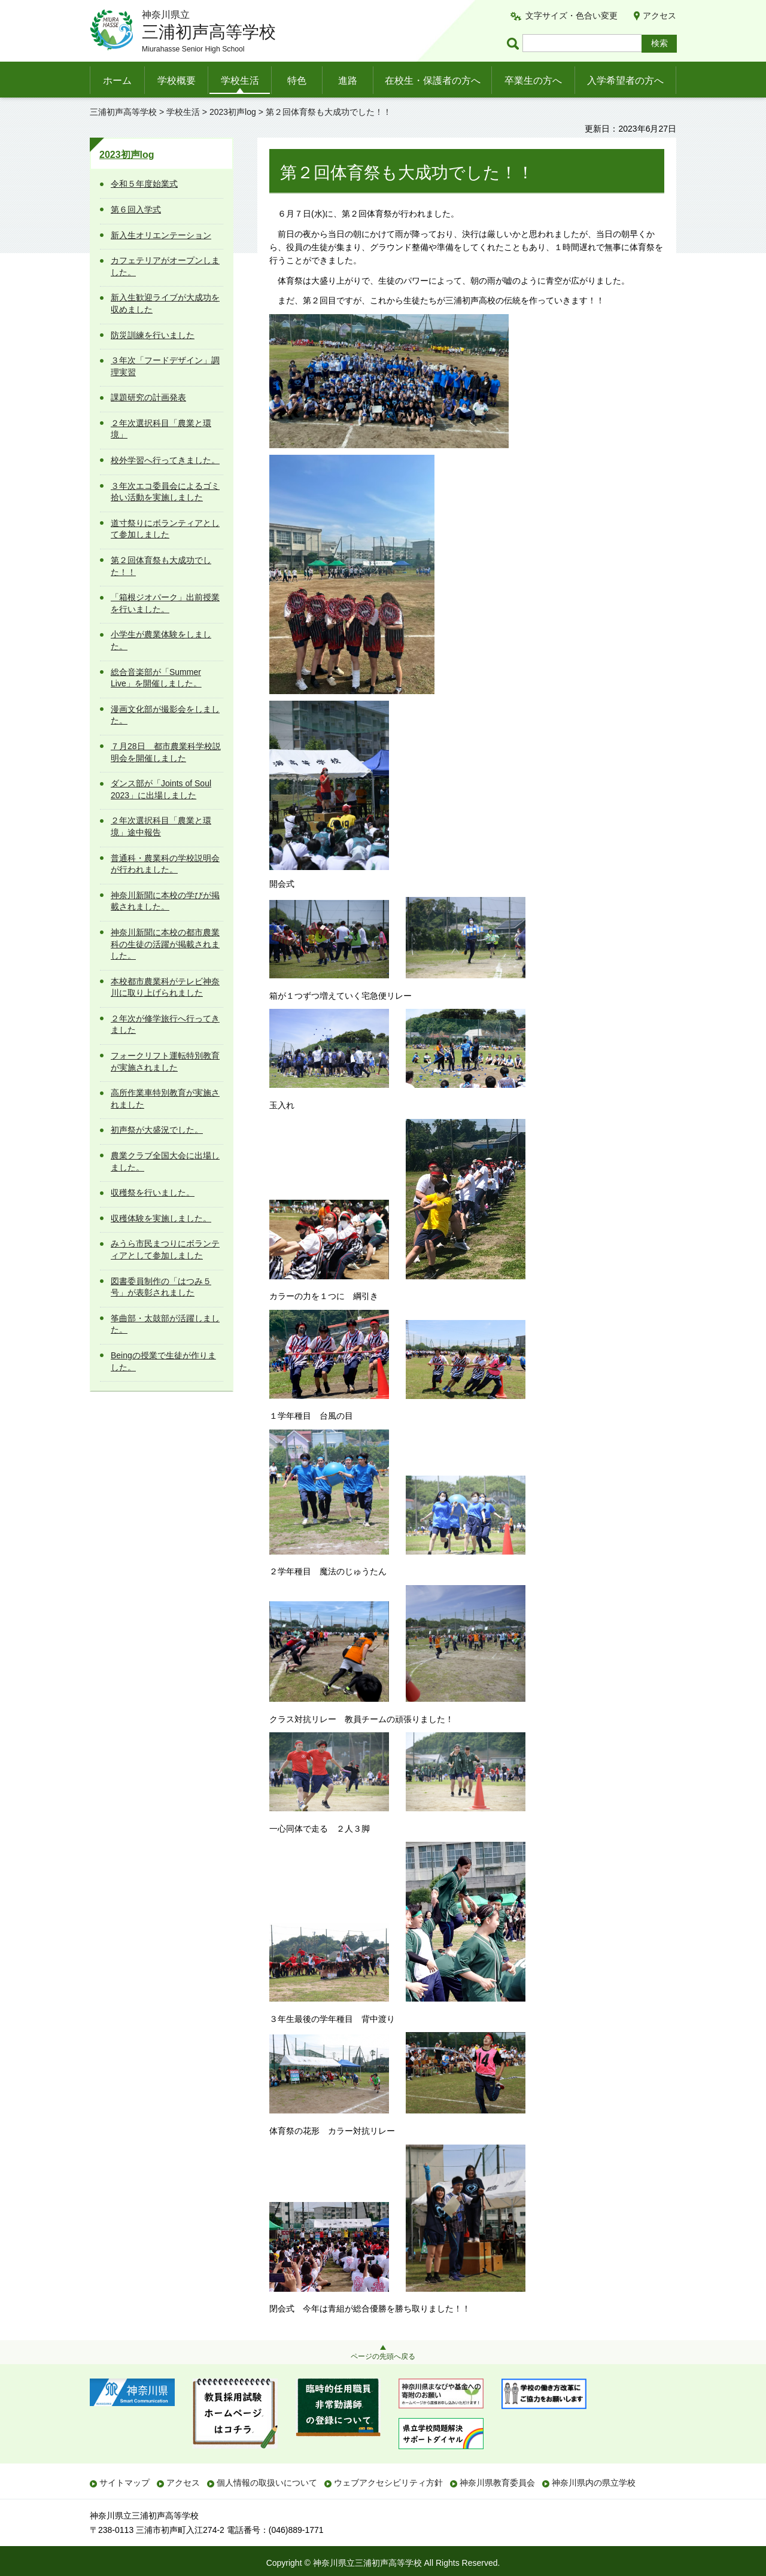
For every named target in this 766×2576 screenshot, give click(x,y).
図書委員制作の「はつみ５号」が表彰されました (161, 1287)
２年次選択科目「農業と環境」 (161, 429)
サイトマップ (124, 2482)
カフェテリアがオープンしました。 (165, 266)
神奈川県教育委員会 (497, 2482)
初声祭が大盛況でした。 (157, 1130)
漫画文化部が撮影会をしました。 (165, 715)
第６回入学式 (136, 209)
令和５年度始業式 (144, 183)
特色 (296, 80)
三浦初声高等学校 (123, 112)
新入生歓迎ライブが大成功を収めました (165, 303)
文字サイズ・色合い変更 (571, 15)
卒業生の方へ (533, 80)
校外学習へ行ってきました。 (165, 460)
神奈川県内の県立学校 (594, 2482)
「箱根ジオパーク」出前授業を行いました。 (165, 603)
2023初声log (232, 112)
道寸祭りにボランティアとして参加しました (165, 529)
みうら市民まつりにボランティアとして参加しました (165, 1249)
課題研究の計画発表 (148, 397)
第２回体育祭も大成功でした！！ (161, 566)
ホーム (117, 80)
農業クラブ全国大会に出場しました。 (165, 1161)
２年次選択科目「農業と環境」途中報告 (161, 826)
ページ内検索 (514, 43)
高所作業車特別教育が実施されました (165, 1098)
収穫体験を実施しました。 (161, 1218)
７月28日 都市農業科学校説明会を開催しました (166, 752)
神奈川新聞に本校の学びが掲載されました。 (165, 901)
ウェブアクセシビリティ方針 (388, 2482)
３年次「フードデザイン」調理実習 (165, 366)
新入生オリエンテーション (161, 235)
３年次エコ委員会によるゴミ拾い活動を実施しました (165, 492)
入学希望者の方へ (625, 80)
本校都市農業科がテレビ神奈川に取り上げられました (165, 987)
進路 (347, 80)
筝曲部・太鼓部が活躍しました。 (165, 1324)
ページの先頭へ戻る (383, 2356)
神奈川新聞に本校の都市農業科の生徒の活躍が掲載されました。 (165, 943)
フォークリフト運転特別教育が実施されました (165, 1061)
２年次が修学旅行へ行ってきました (165, 1024)
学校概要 (176, 80)
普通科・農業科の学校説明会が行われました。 (165, 864)
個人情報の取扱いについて (267, 2482)
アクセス (659, 15)
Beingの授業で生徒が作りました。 (163, 1361)
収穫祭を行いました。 (152, 1192)
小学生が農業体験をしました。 (161, 640)
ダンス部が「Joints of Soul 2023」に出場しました (161, 789)
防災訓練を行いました (152, 335)
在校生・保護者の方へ (433, 80)
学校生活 (240, 80)
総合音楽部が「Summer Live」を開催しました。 (156, 678)
